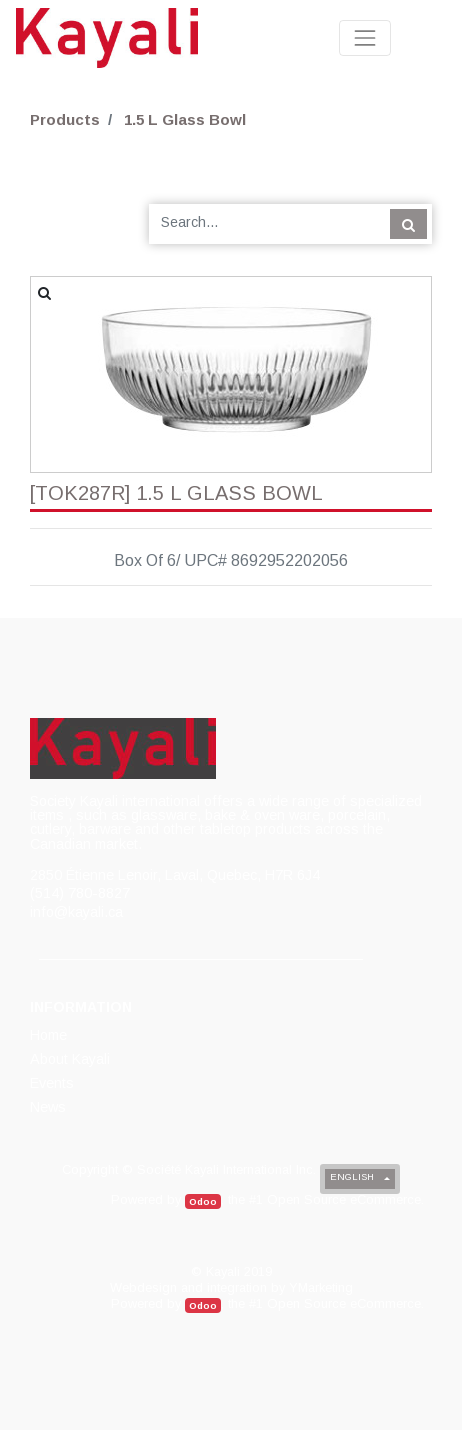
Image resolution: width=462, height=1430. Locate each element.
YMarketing (321, 1287)
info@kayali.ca (76, 912)
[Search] (408, 224)
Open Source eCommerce (344, 1199)
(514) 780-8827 (80, 893)
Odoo (203, 1201)
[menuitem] (50, 1035)
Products (65, 119)
